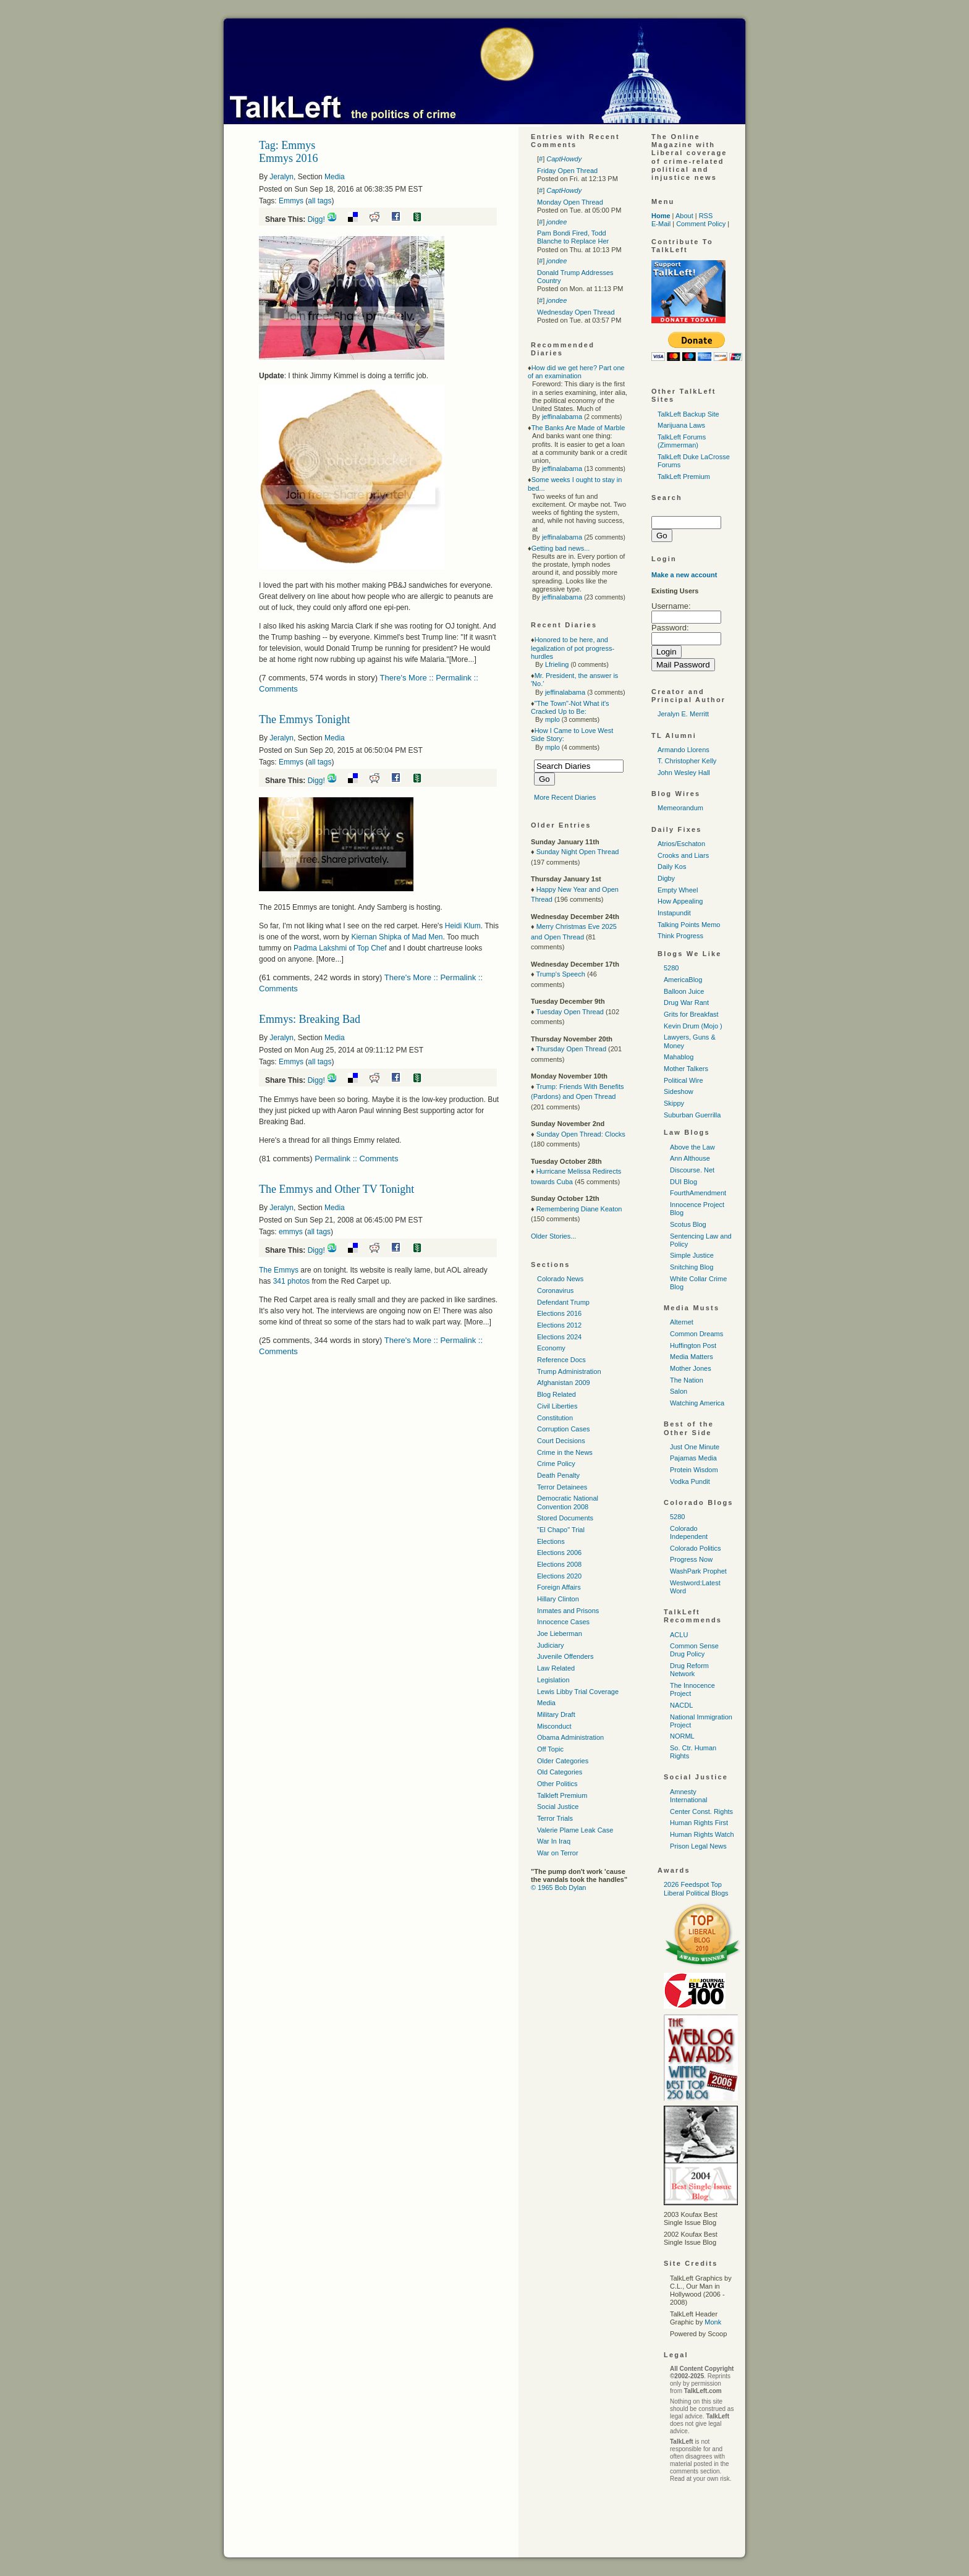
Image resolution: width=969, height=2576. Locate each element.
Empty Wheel (678, 890)
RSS (706, 215)
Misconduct (554, 1726)
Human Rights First (699, 1822)
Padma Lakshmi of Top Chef (340, 948)
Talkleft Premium (562, 1795)
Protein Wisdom (694, 1469)
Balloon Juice (684, 991)
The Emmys (278, 1270)
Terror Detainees (562, 1487)
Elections (551, 1541)
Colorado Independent (689, 1532)
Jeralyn (281, 176)
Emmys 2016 (288, 158)
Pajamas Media (693, 1458)
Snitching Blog (691, 1267)
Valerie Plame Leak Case (575, 1830)
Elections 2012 (559, 1325)
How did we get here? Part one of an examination (576, 371)
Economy (551, 1348)
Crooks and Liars (683, 855)
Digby (666, 878)
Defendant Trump (563, 1302)
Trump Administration (569, 1371)
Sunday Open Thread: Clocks (580, 1134)
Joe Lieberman (559, 1633)
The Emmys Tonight (304, 719)
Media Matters (691, 1356)
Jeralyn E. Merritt (683, 714)
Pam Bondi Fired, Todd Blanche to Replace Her (573, 237)
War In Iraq (553, 1841)
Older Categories (562, 1761)
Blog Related (556, 1394)
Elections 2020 (559, 1576)
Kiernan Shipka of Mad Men (396, 937)
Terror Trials (555, 1818)
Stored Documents (565, 1518)
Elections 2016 (559, 1313)
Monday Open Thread (570, 202)
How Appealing (680, 901)
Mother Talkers (686, 1068)
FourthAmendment (698, 1193)
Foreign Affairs (559, 1587)
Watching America (697, 1403)
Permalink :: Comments (356, 1158)
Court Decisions (561, 1440)
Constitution (555, 1417)
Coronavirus (555, 1290)
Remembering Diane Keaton (579, 1209)
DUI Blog (683, 1181)
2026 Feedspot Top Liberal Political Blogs (696, 1888)
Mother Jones (690, 1368)
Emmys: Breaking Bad (309, 1019)
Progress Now (691, 1559)
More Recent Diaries (565, 797)
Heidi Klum (463, 926)
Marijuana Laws (681, 425)
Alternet (681, 1322)
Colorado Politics (695, 1548)
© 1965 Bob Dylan (558, 1887)
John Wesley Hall (684, 772)
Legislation (553, 1680)
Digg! (316, 219)
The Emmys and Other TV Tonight (336, 1189)
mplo (552, 719)
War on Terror (557, 1853)
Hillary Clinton (558, 1599)
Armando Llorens (683, 749)
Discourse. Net (692, 1170)
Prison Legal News (698, 1846)
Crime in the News (565, 1452)
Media (334, 176)
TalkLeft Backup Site (688, 414)
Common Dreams (696, 1333)
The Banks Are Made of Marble (578, 427)
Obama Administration (570, 1737)
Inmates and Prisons (568, 1610)
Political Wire (683, 1080)
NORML (682, 1736)
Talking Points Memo (689, 924)
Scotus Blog (688, 1224)
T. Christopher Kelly (687, 761)
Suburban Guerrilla (692, 1115)
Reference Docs (561, 1359)
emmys (291, 1231)
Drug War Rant (686, 1002)
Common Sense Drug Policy (694, 1650)
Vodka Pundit (690, 1481)
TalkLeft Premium (684, 476)
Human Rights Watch (702, 1834)
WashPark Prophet (698, 1571)
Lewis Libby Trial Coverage (578, 1691)
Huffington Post (693, 1345)
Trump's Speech (560, 974)
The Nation (686, 1380)
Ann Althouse (690, 1158)
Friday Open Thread (567, 170)
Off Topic (550, 1749)
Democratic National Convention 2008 (567, 1502)
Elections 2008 (559, 1564)
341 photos (290, 1281)
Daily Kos (672, 866)
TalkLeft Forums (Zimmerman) (682, 441)
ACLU (679, 1634)
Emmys (291, 201)
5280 (671, 968)
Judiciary (550, 1645)
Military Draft (556, 1714)
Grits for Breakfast (691, 1014)
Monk (713, 2322)
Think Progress (680, 935)
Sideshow (678, 1091)
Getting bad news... (560, 548)
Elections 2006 (559, 1552)
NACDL (681, 1705)
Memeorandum (680, 807)
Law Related (556, 1668)
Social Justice (557, 1806)
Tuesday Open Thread (569, 1011)
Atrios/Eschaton (681, 843)
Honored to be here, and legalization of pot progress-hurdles (572, 647)
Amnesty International (689, 1795)
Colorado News (560, 1278)
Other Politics (557, 1783)
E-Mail (661, 223)
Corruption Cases (563, 1429)
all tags (319, 201)
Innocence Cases (563, 1621)
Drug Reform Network (689, 1669)
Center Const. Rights (701, 1811)
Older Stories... (553, 1236)
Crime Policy (556, 1463)
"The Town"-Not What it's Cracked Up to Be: (570, 707)
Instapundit (674, 913)
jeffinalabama (562, 416)
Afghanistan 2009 (563, 1382)
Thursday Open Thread (571, 1049)
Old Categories (559, 1772)
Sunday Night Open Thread (577, 851)
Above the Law (692, 1147)
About (684, 215)
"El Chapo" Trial (561, 1529)
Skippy (674, 1103)
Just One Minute (694, 1447)
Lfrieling (557, 664)
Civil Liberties (557, 1406)
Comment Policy (701, 223)
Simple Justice (692, 1255)
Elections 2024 (559, 1337)
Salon (678, 1391)
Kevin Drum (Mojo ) (693, 1026)
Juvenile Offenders (565, 1656)
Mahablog (678, 1057)
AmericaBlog (683, 979)
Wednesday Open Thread (576, 312)
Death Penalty (558, 1475)
